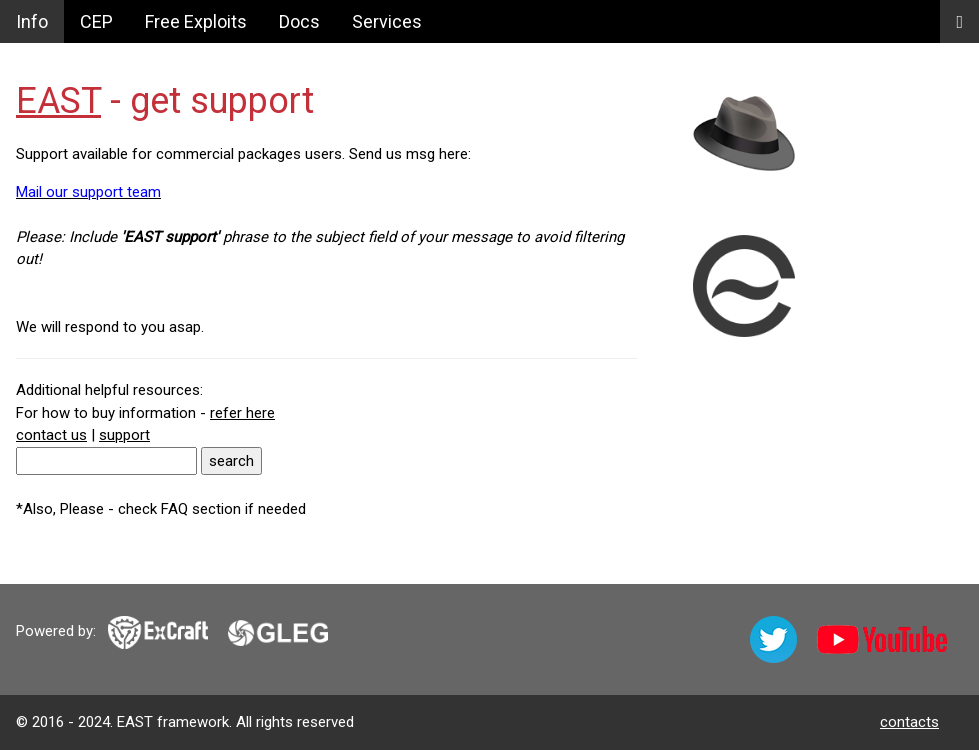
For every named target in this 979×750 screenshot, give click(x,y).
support (124, 435)
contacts (909, 722)
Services (387, 21)
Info (32, 21)
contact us (51, 435)
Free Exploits (196, 21)
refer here (242, 413)
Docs (299, 21)
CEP (96, 21)
